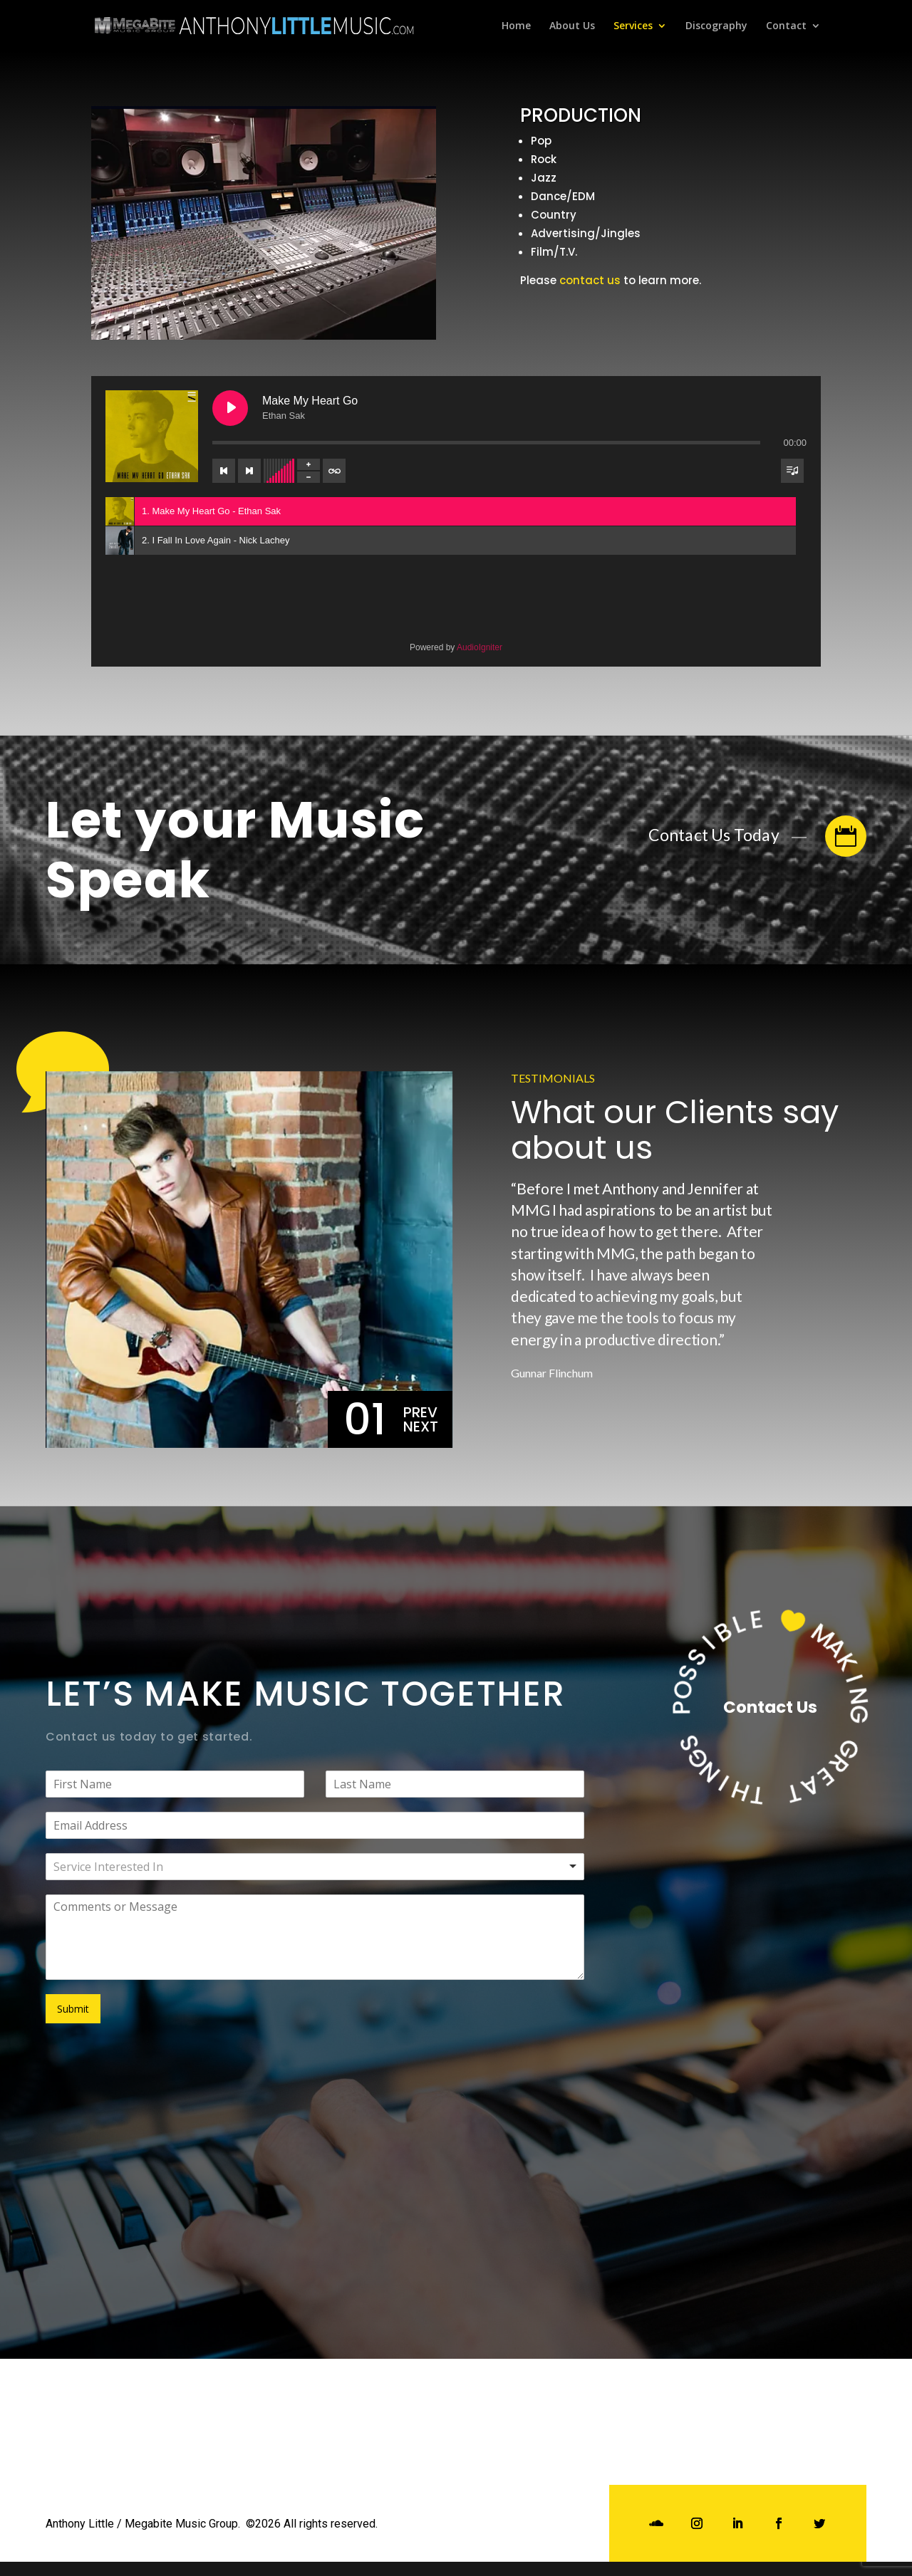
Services (633, 26)
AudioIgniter (479, 647)
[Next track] (249, 471)
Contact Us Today (757, 836)
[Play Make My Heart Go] (230, 408)
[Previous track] (223, 471)
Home (516, 26)
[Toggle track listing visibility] (792, 471)
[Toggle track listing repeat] (334, 471)
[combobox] (315, 1866)
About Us (572, 26)
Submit (73, 2009)
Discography (716, 26)
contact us (590, 280)
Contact (786, 26)
